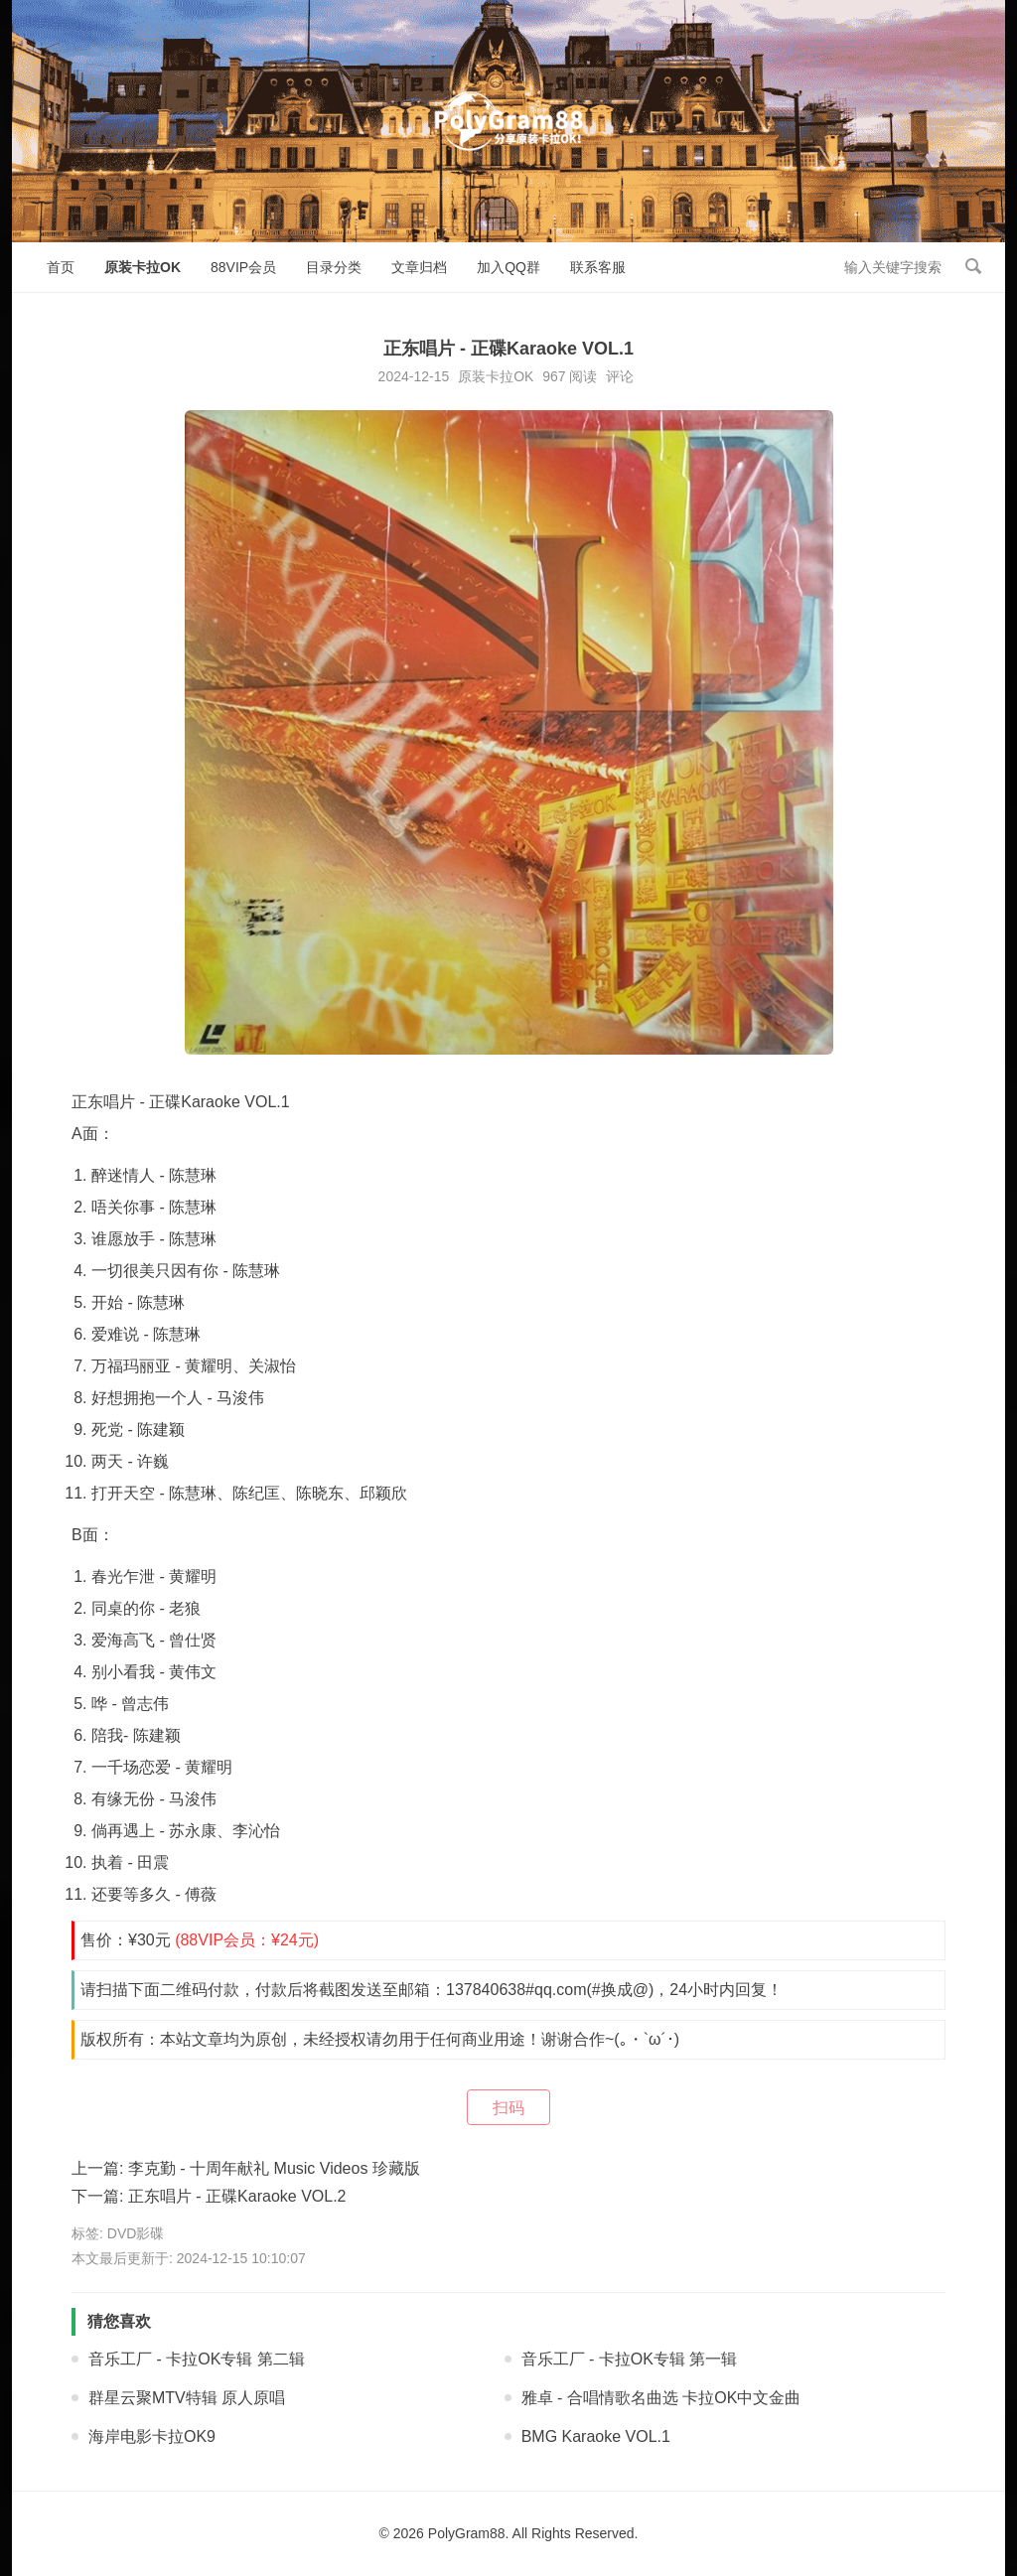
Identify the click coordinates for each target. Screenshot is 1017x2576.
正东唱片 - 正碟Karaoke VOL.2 (237, 2196)
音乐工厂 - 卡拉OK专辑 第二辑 (196, 2359)
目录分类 (334, 267)
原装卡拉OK (142, 267)
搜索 (973, 266)
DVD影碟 (136, 2233)
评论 (620, 376)
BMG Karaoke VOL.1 (595, 2436)
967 (553, 376)
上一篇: (100, 2168)
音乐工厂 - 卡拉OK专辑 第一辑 (629, 2359)
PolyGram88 (467, 2533)
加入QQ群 (508, 267)
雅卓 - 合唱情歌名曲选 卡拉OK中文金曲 (661, 2397)
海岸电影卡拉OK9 (152, 2436)
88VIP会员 (243, 267)
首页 (60, 267)
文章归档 (419, 267)
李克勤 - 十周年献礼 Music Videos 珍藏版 (274, 2168)
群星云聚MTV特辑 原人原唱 (186, 2397)
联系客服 (598, 267)
